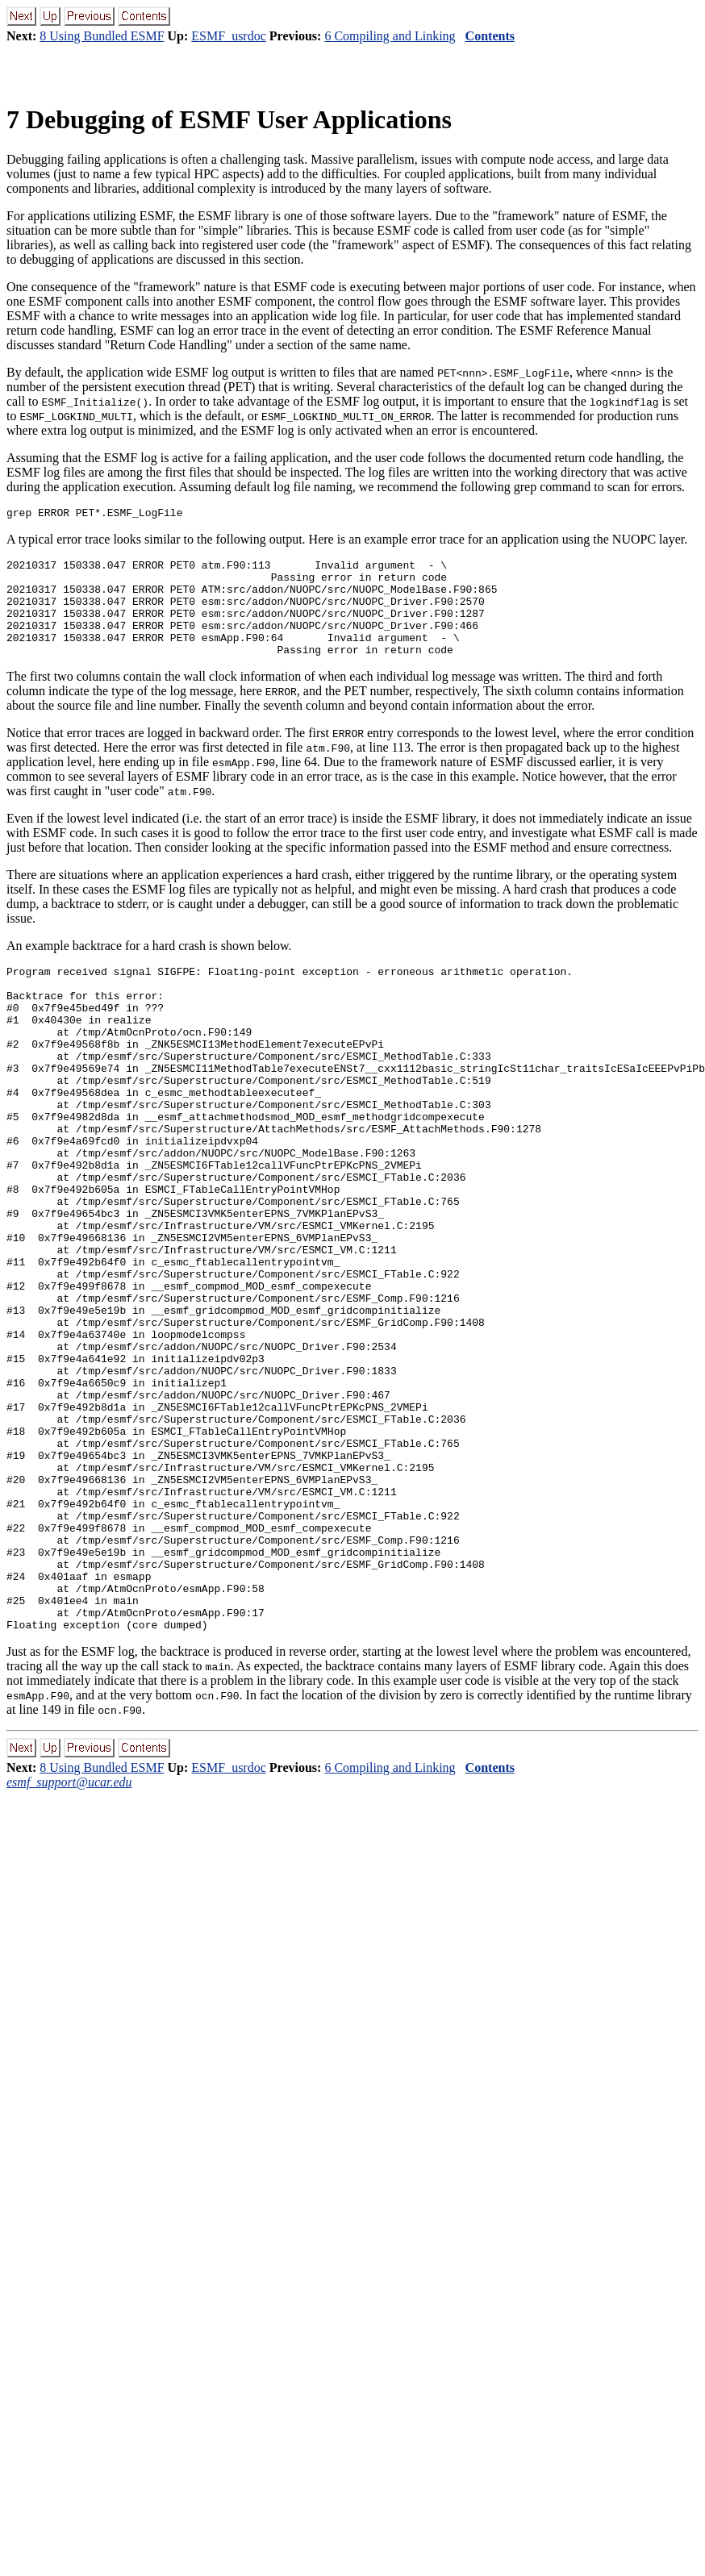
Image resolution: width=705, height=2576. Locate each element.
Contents (490, 36)
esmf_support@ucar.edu (69, 1937)
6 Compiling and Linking (389, 36)
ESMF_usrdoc (228, 36)
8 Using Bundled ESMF (102, 36)
